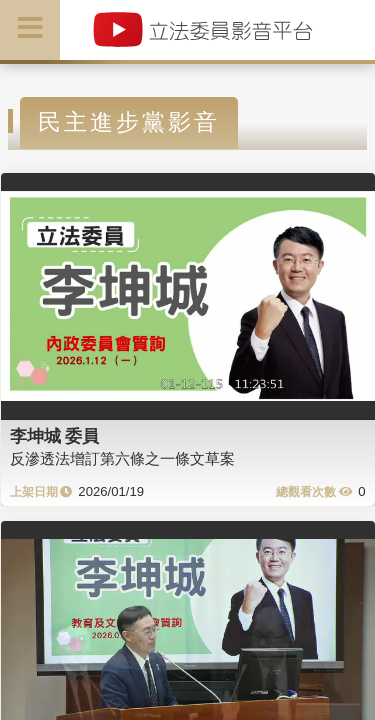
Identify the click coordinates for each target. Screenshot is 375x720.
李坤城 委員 (55, 436)
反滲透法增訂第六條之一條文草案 (122, 458)
